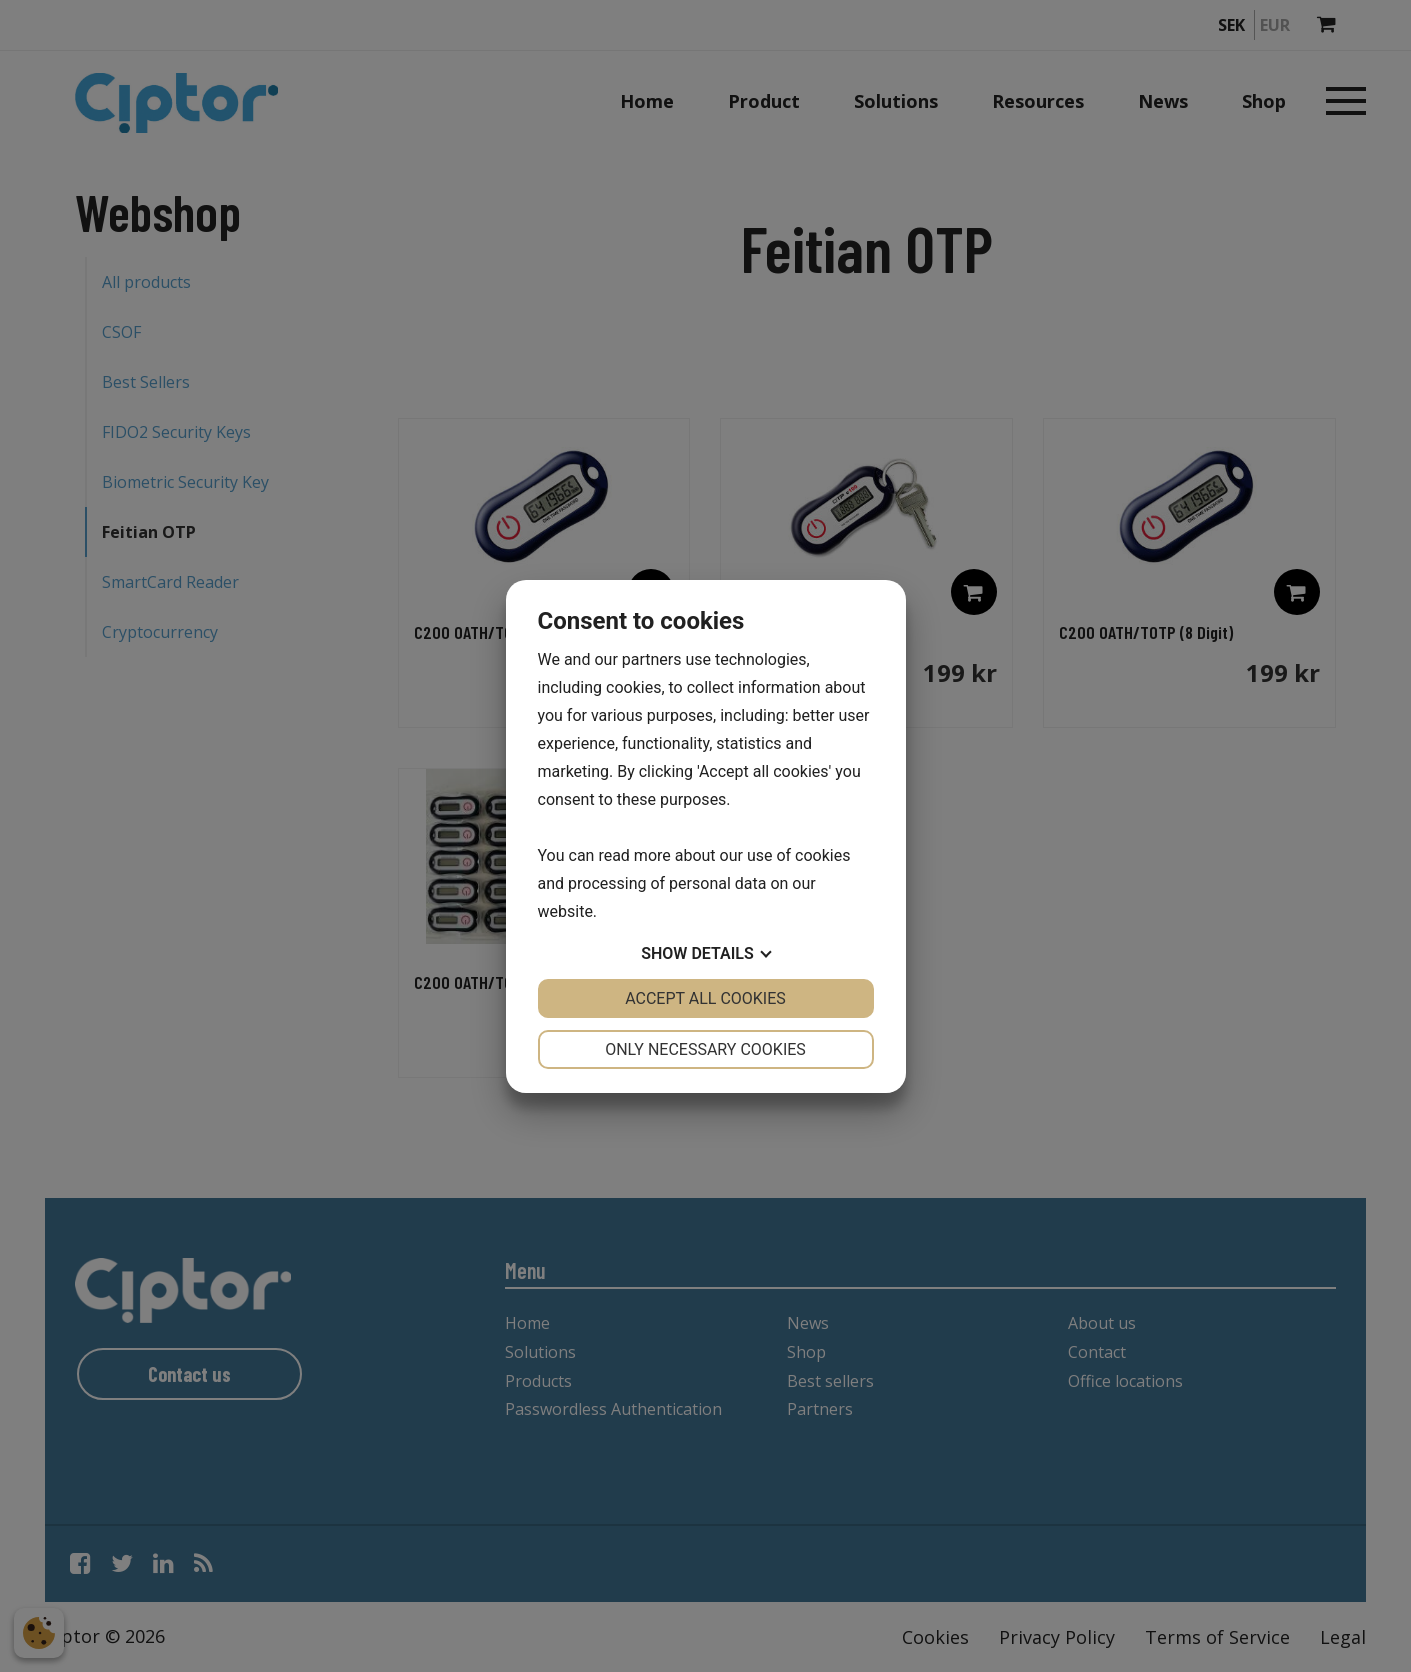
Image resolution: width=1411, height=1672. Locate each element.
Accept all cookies (705, 998)
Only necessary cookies (705, 1049)
